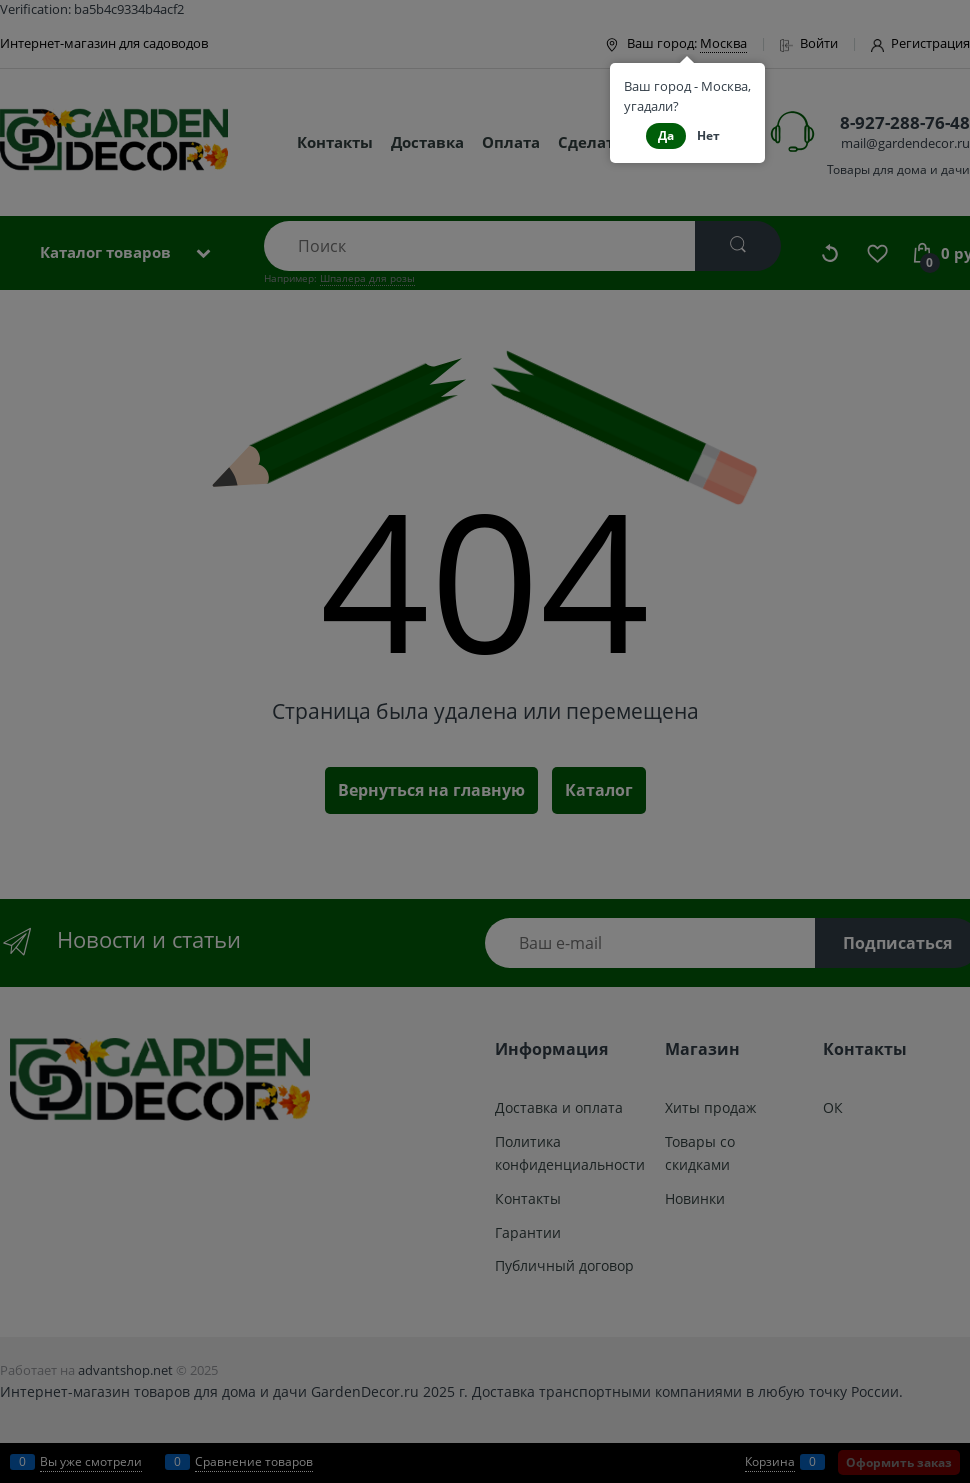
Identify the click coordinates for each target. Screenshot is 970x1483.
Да (666, 135)
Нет (708, 135)
